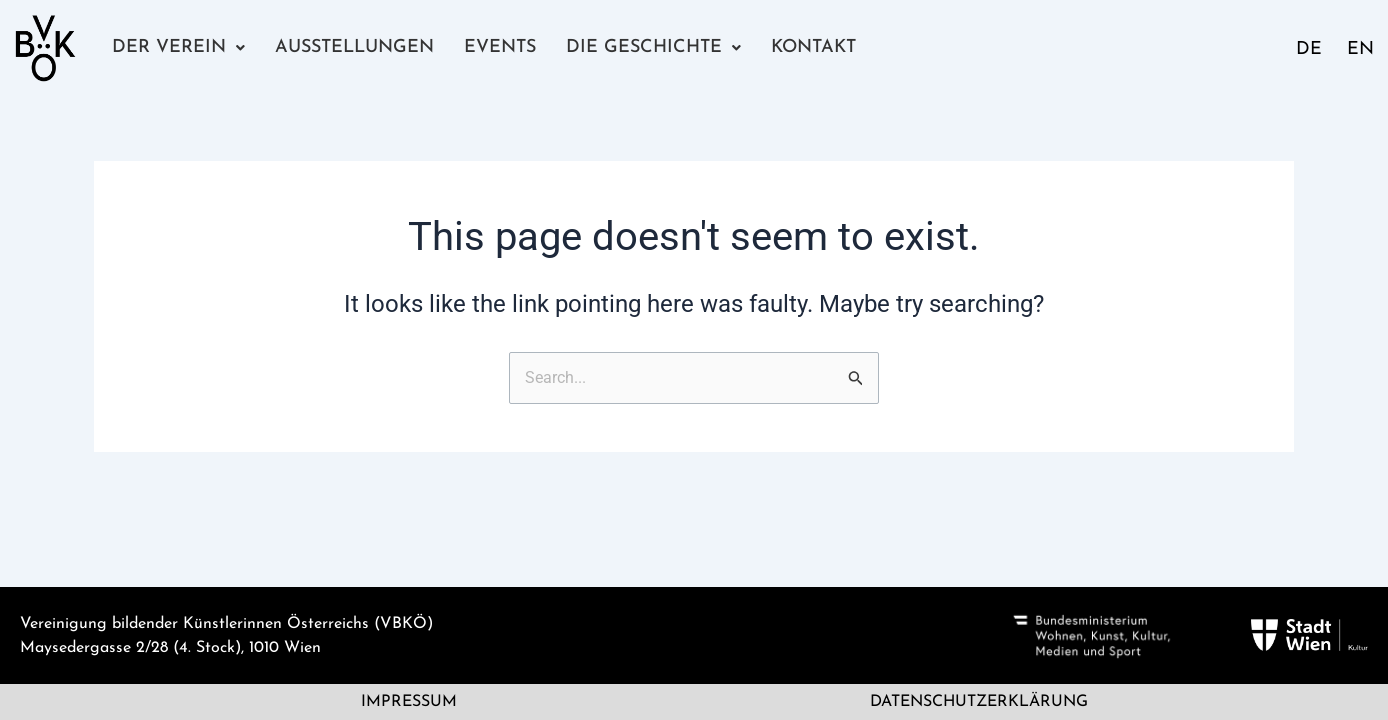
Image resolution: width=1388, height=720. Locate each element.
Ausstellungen (353, 47)
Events (499, 47)
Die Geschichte (650, 47)
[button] (178, 48)
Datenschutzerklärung (979, 702)
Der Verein (178, 47)
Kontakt (808, 47)
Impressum (409, 702)
